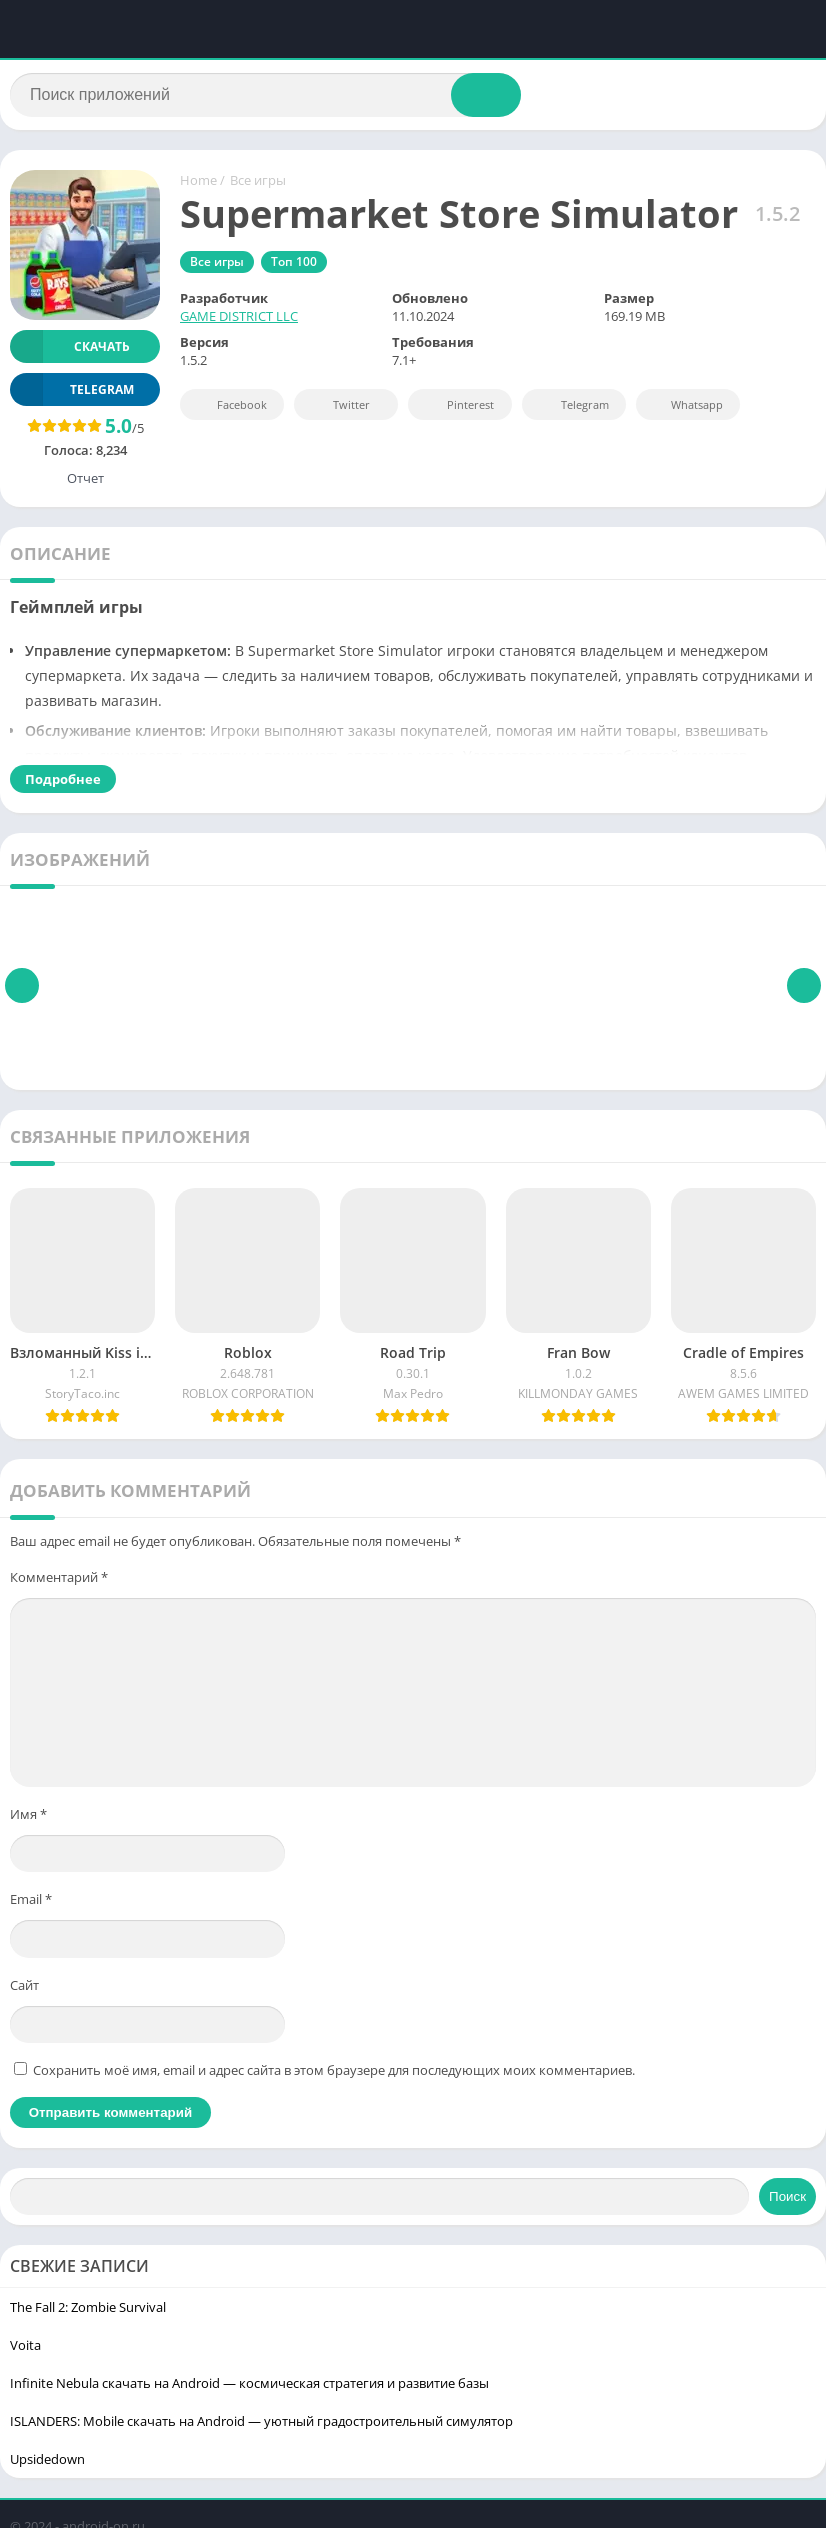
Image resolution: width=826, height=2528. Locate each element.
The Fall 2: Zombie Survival (88, 2311)
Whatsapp (685, 409)
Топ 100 (294, 266)
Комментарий (59, 1581)
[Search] (265, 97)
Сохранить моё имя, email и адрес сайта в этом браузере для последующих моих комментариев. (334, 2074)
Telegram (571, 409)
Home (198, 185)
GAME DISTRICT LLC (239, 321)
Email (31, 1903)
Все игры (258, 185)
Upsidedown (47, 2463)
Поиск (787, 2200)
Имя (28, 1818)
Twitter (338, 409)
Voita (25, 2349)
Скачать (70, 350)
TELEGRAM (72, 393)
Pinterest (457, 409)
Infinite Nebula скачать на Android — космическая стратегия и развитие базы (249, 2387)
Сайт (24, 1989)
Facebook (229, 409)
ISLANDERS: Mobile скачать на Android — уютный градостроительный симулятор (261, 2425)
